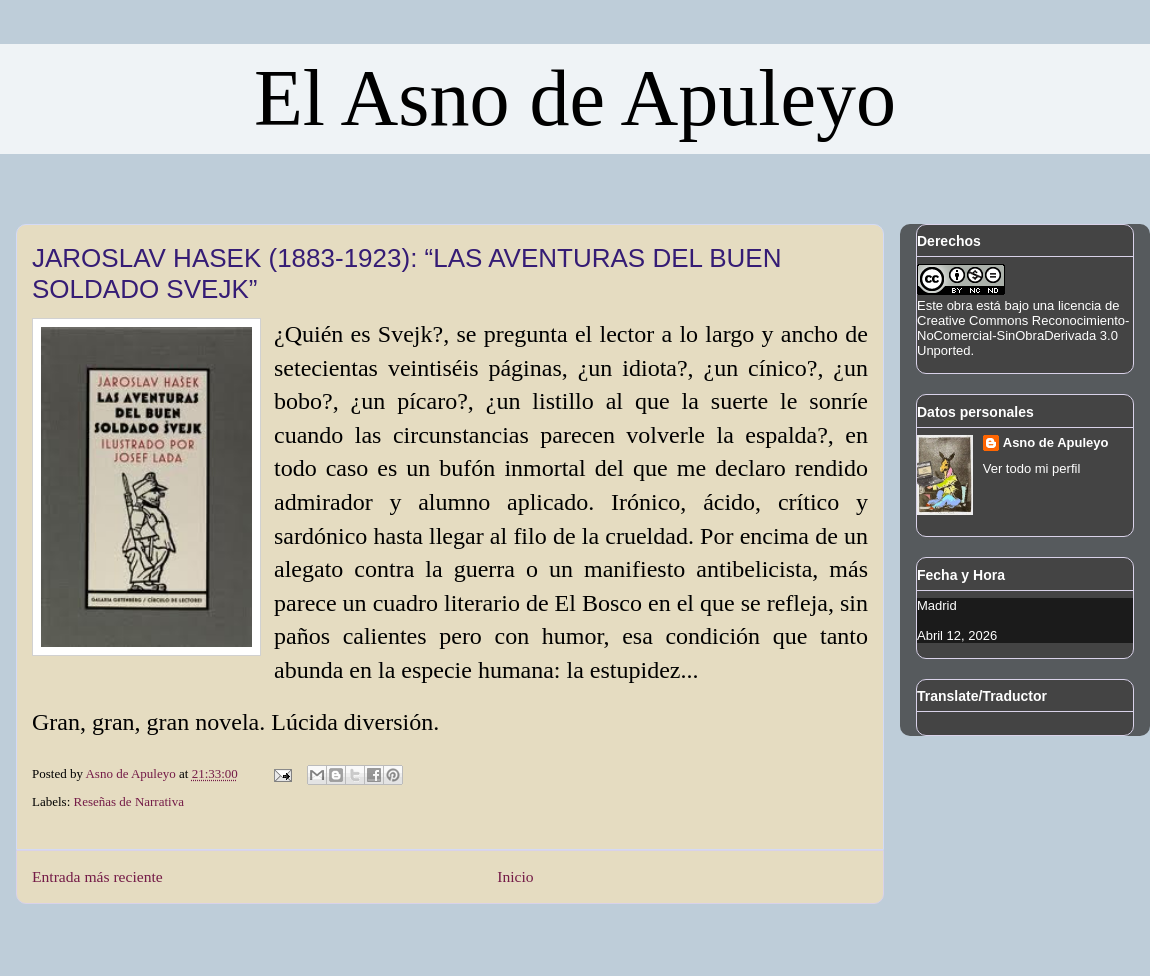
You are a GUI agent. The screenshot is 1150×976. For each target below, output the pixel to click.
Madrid (937, 605)
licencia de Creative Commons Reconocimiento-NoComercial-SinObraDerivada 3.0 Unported (1023, 328)
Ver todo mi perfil (1032, 468)
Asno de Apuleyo (1056, 442)
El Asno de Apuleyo (575, 98)
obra (960, 305)
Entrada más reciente (97, 876)
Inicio (515, 876)
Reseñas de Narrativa (129, 801)
